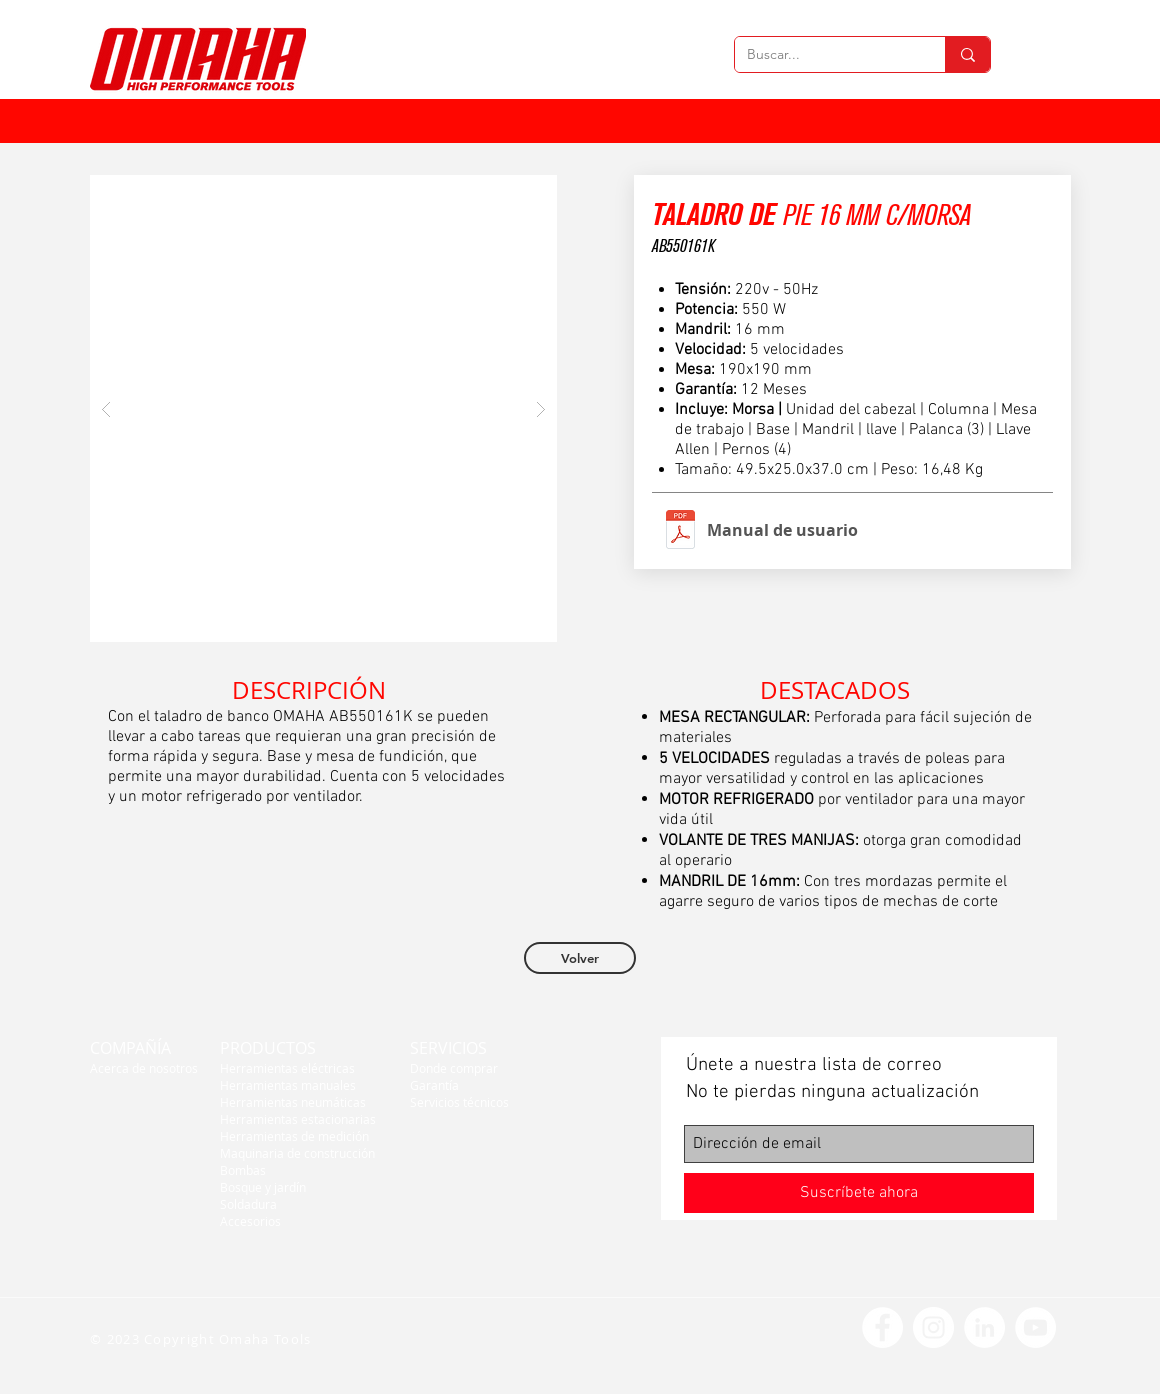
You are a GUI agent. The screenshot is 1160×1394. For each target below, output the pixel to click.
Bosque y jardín (263, 1187)
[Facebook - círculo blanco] (882, 1327)
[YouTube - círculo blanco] (1035, 1327)
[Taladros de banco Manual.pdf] (680, 531)
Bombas (243, 1170)
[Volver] (580, 958)
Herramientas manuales (288, 1085)
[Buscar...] (825, 55)
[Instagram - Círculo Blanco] (933, 1327)
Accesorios (250, 1221)
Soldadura (248, 1204)
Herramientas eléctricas (287, 1068)
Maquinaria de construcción (297, 1153)
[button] (323, 408)
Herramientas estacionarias (298, 1119)
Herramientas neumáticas (293, 1102)
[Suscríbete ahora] (859, 1193)
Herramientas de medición (294, 1136)
